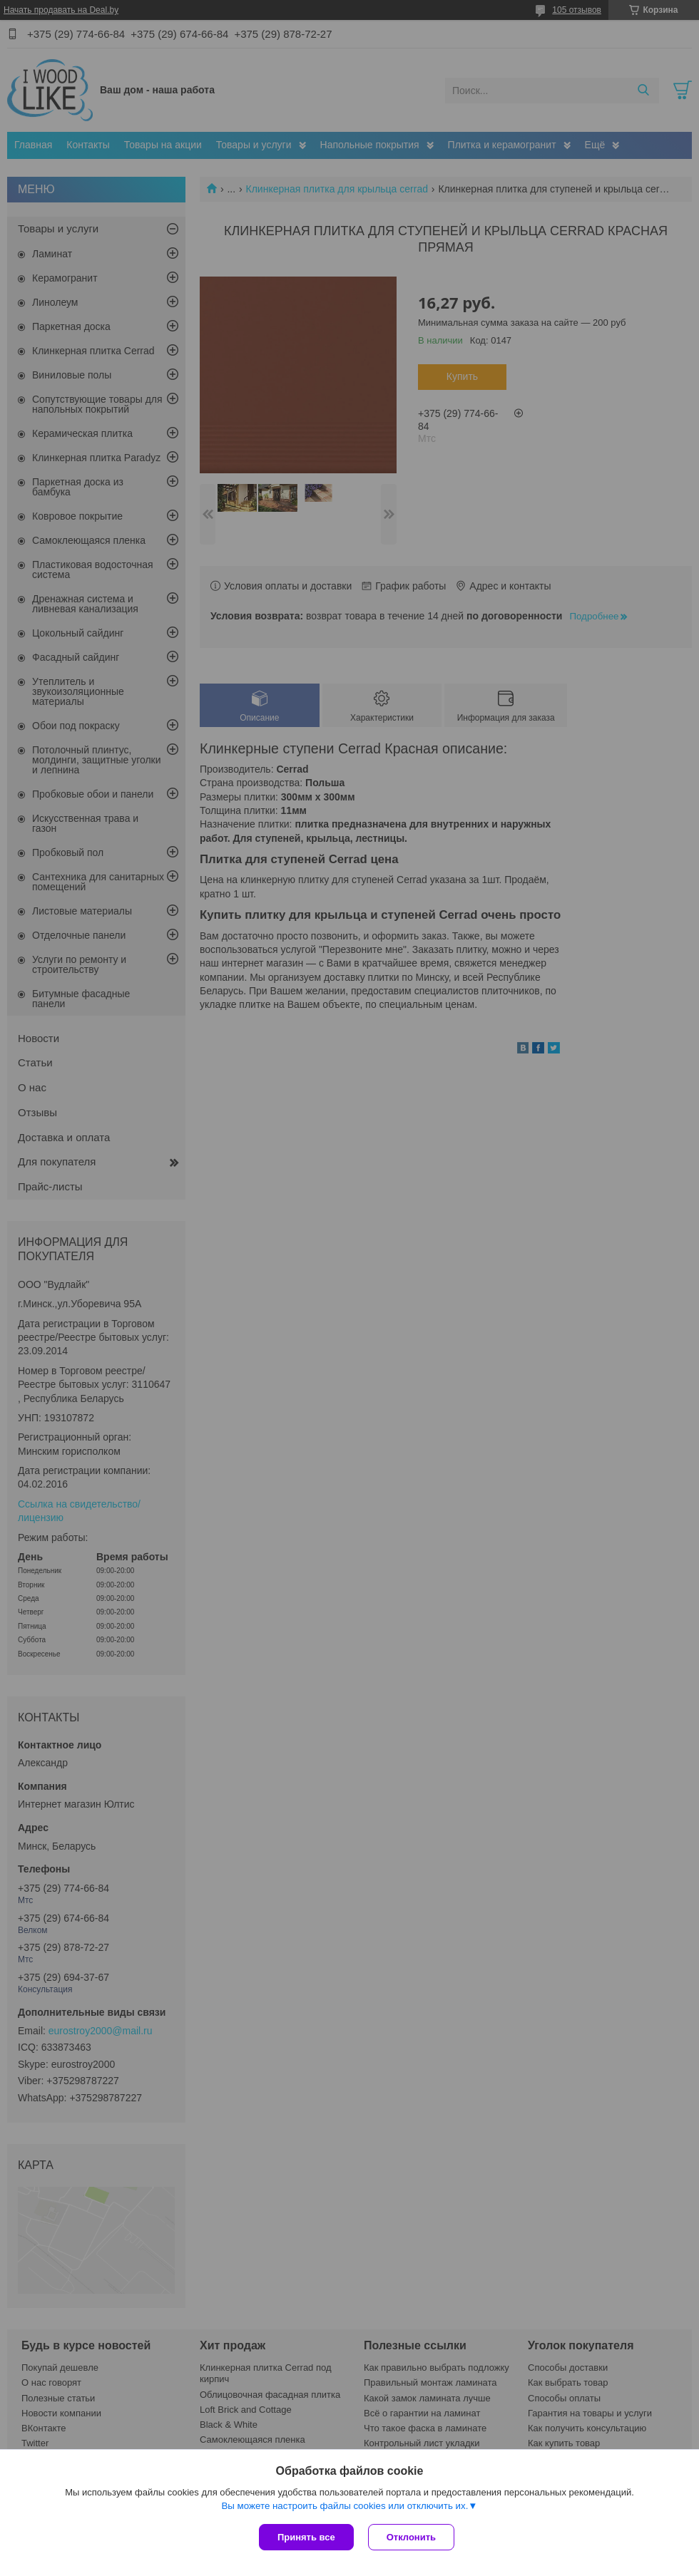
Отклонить (411, 2537)
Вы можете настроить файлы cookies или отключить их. (344, 2505)
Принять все (306, 2537)
